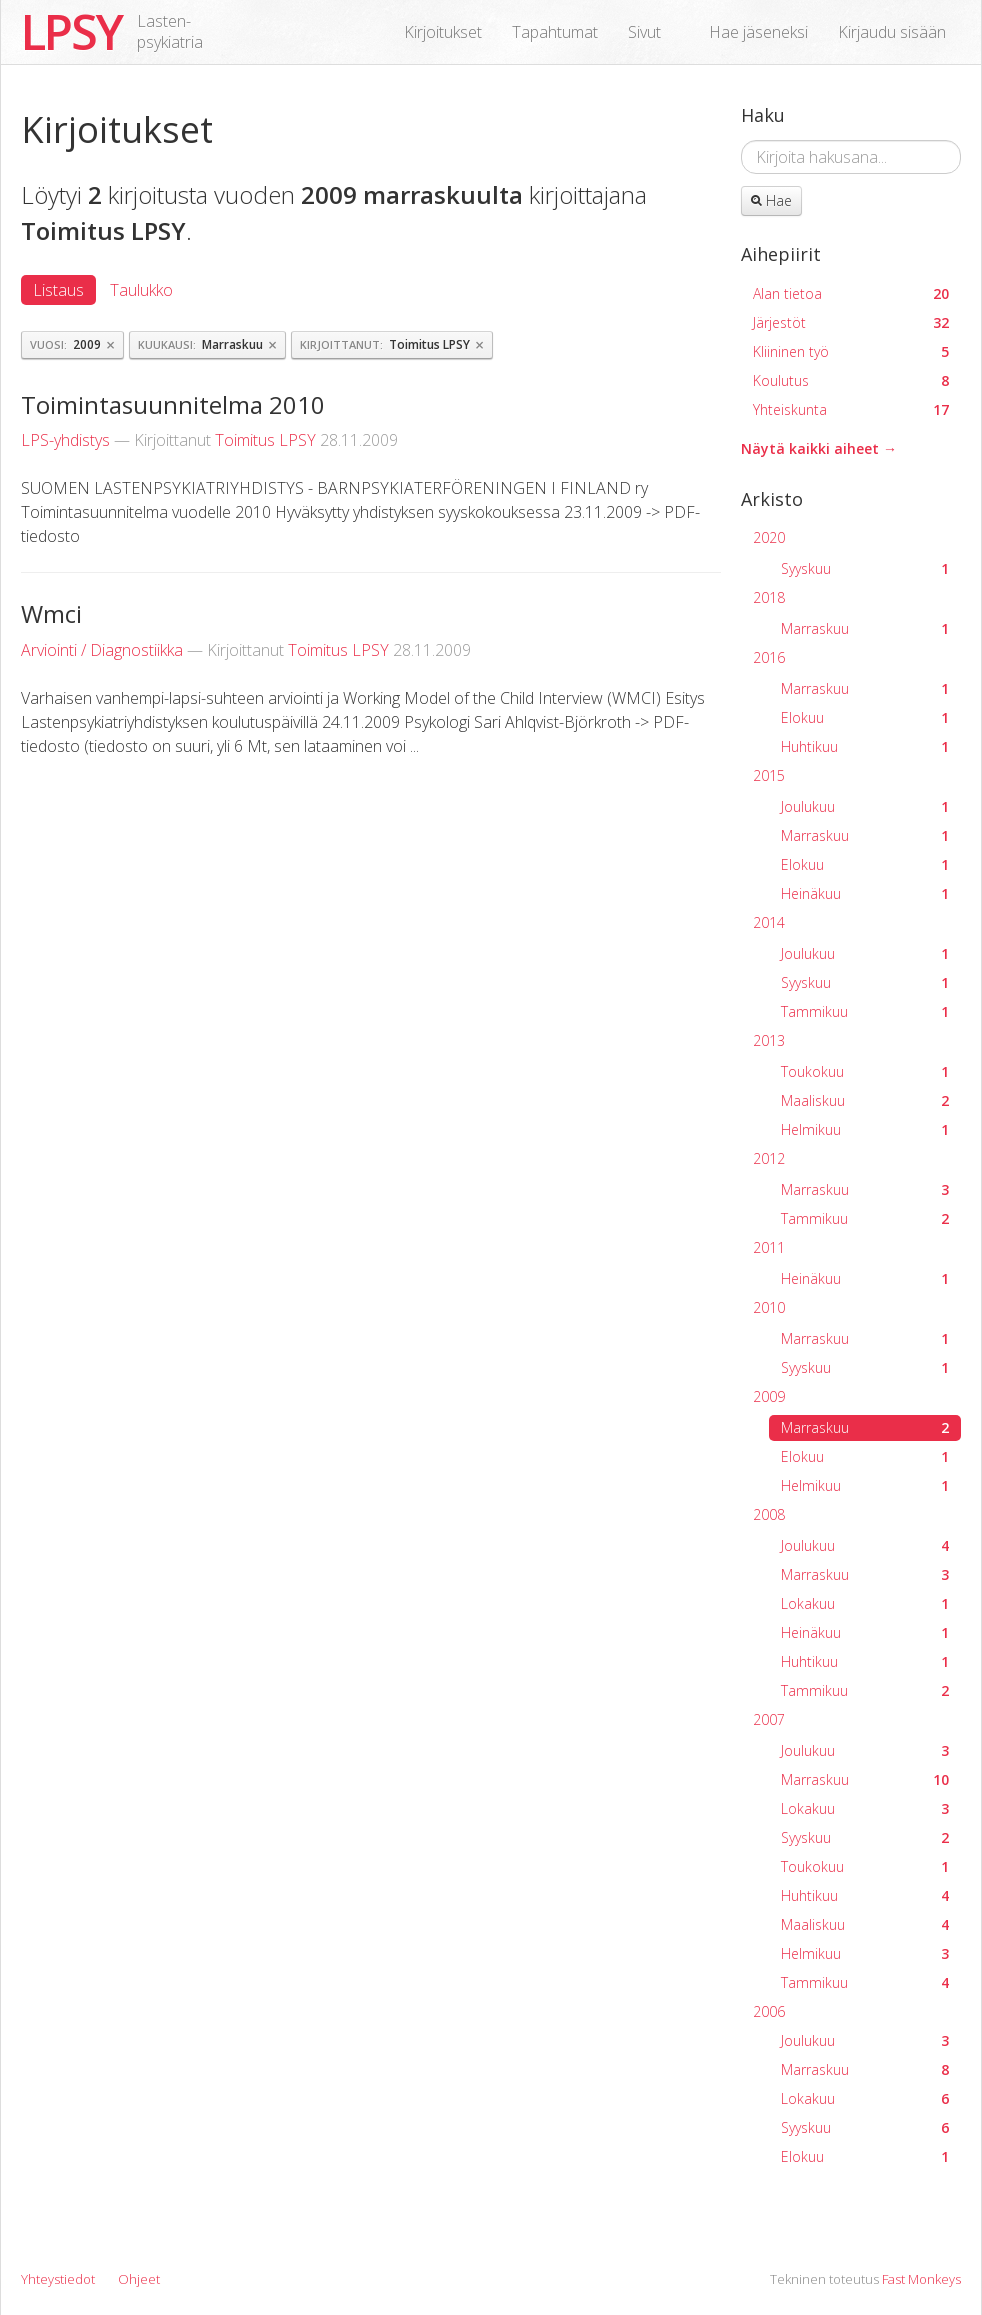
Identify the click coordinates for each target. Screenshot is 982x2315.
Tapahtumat (555, 32)
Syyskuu (865, 568)
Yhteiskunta (851, 409)
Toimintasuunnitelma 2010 (173, 404)
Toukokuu (865, 1071)
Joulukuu (865, 806)
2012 (769, 1158)
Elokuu (865, 717)
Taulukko (141, 290)
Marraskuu (865, 628)
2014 (769, 922)
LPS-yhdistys (65, 440)
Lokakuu (865, 1603)
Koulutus (851, 380)
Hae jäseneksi (758, 32)
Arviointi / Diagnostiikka (102, 650)
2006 (769, 2011)
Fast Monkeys (921, 2279)
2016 (769, 657)
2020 (769, 537)
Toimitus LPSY (265, 440)
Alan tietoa (851, 293)
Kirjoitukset (443, 32)
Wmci (51, 613)
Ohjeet (139, 2279)
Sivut (644, 32)
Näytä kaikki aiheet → (819, 448)
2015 (769, 775)
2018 (769, 597)
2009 (769, 1396)
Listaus (58, 290)
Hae (771, 200)
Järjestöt (851, 322)
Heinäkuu (865, 893)
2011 (769, 1247)
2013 (769, 1040)
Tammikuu (865, 1011)
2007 (769, 1719)
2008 (769, 1514)
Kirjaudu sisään (892, 32)
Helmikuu (865, 1129)
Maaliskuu (865, 1100)
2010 (769, 1307)
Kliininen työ (851, 351)
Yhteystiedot (58, 2279)
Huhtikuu (865, 746)
